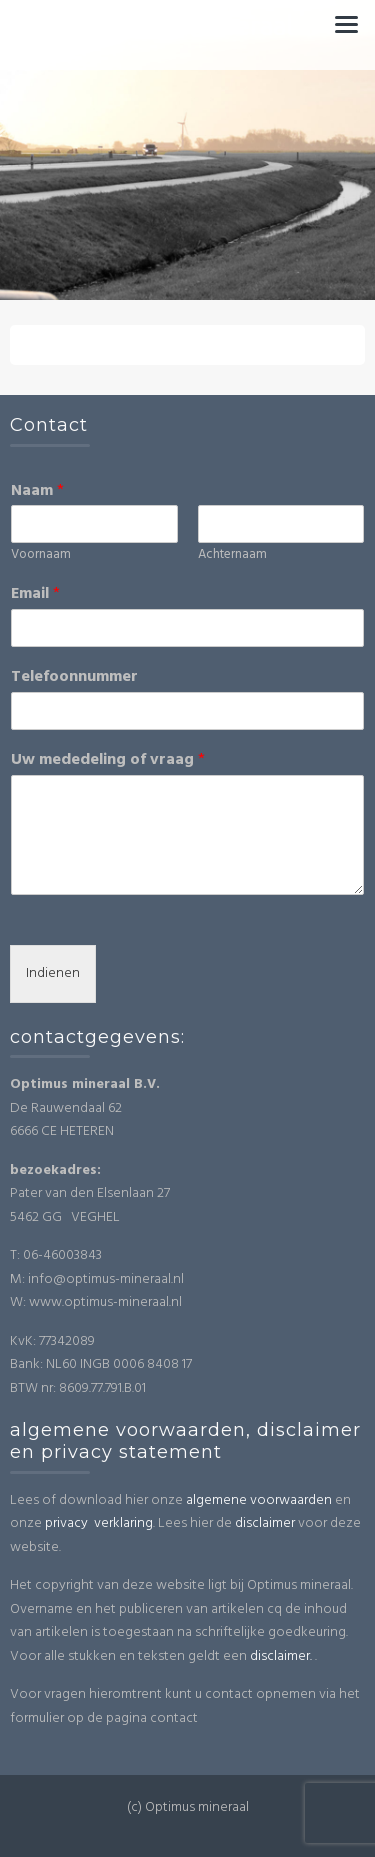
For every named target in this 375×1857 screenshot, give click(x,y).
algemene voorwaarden (259, 1500)
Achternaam (232, 555)
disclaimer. (281, 1656)
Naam (37, 491)
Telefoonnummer (74, 677)
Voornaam (41, 555)
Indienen (53, 973)
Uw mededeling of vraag (108, 760)
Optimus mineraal (188, 25)
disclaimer (265, 1523)
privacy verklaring (99, 1523)
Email (35, 594)
